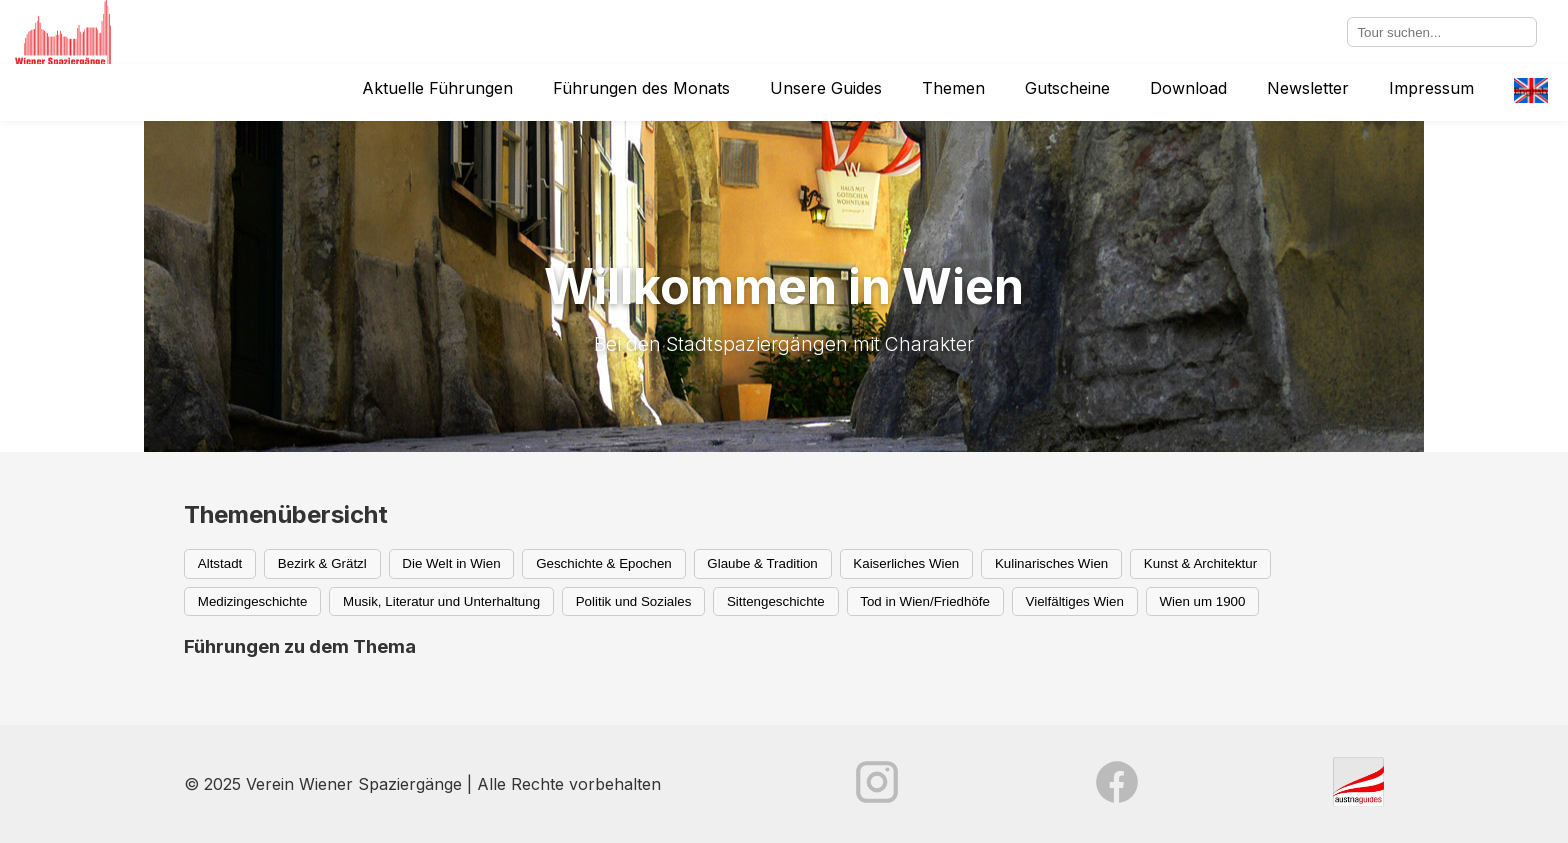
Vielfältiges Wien (1075, 601)
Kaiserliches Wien (906, 563)
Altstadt (220, 563)
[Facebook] (1117, 784)
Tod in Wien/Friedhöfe (925, 601)
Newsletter (1308, 88)
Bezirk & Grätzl (322, 563)
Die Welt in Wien (451, 563)
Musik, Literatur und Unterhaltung (441, 601)
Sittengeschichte (776, 601)
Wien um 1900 (1202, 601)
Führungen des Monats (641, 88)
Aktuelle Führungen (437, 88)
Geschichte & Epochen (604, 563)
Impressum (1431, 88)
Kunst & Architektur (1200, 563)
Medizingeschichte (253, 601)
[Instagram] (877, 784)
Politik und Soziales (634, 601)
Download (1188, 88)
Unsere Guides (826, 88)
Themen (953, 88)
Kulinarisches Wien (1051, 563)
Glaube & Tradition (762, 563)
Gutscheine (1067, 88)
